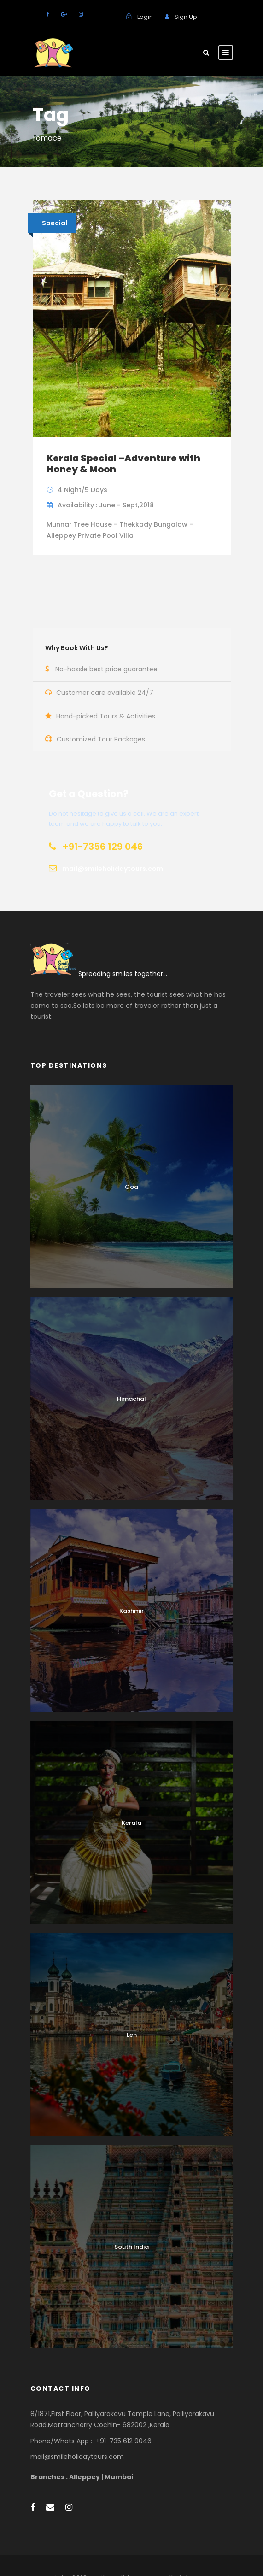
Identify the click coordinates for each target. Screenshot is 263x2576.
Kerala (131, 1822)
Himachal (131, 1398)
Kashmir (131, 1610)
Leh (132, 2034)
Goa (131, 1186)
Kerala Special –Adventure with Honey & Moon (123, 464)
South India (131, 2246)
